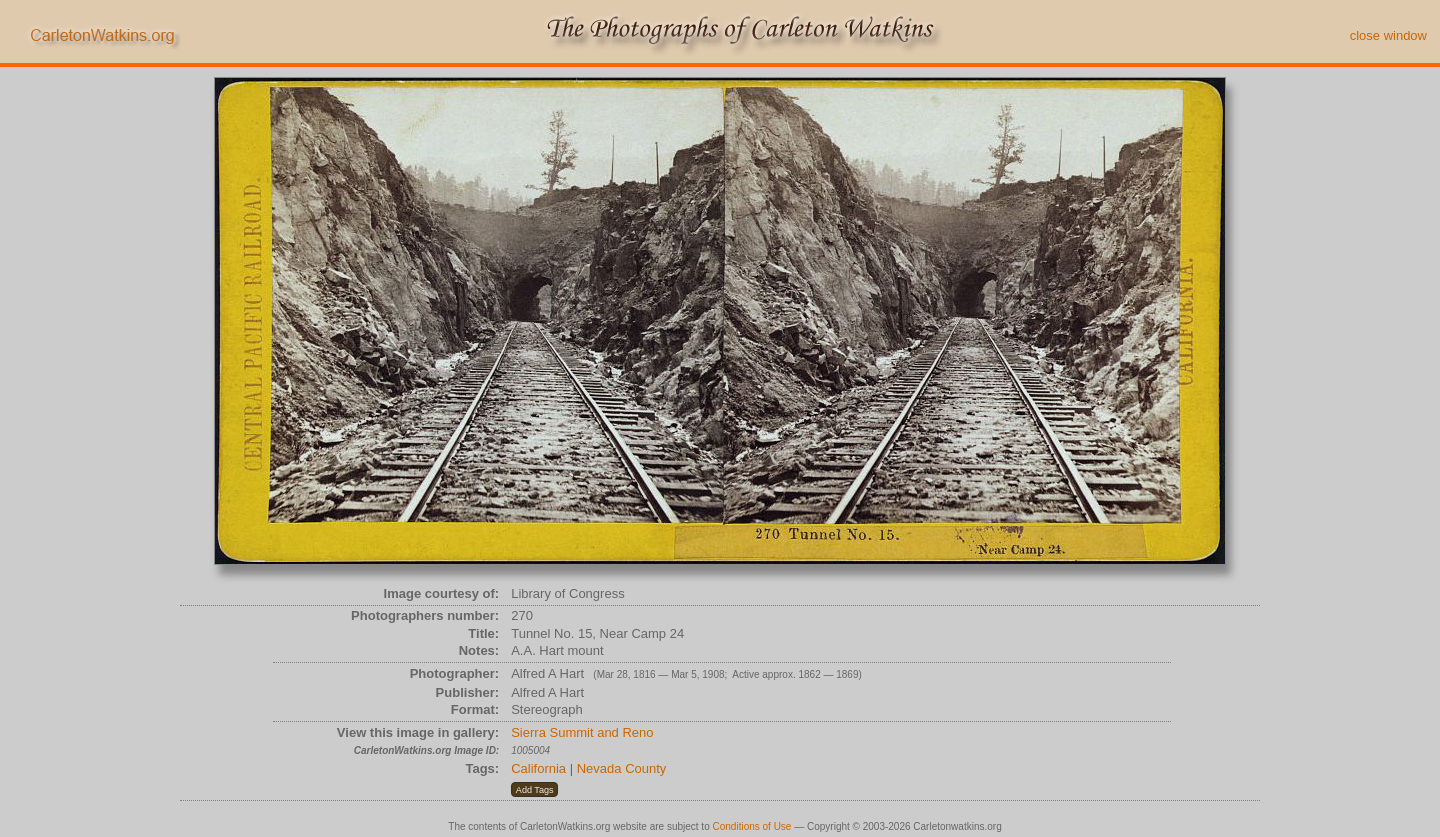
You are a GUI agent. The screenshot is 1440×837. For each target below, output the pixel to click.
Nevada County (622, 768)
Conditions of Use (752, 826)
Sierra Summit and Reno (582, 732)
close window (1388, 35)
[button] (534, 790)
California (538, 768)
